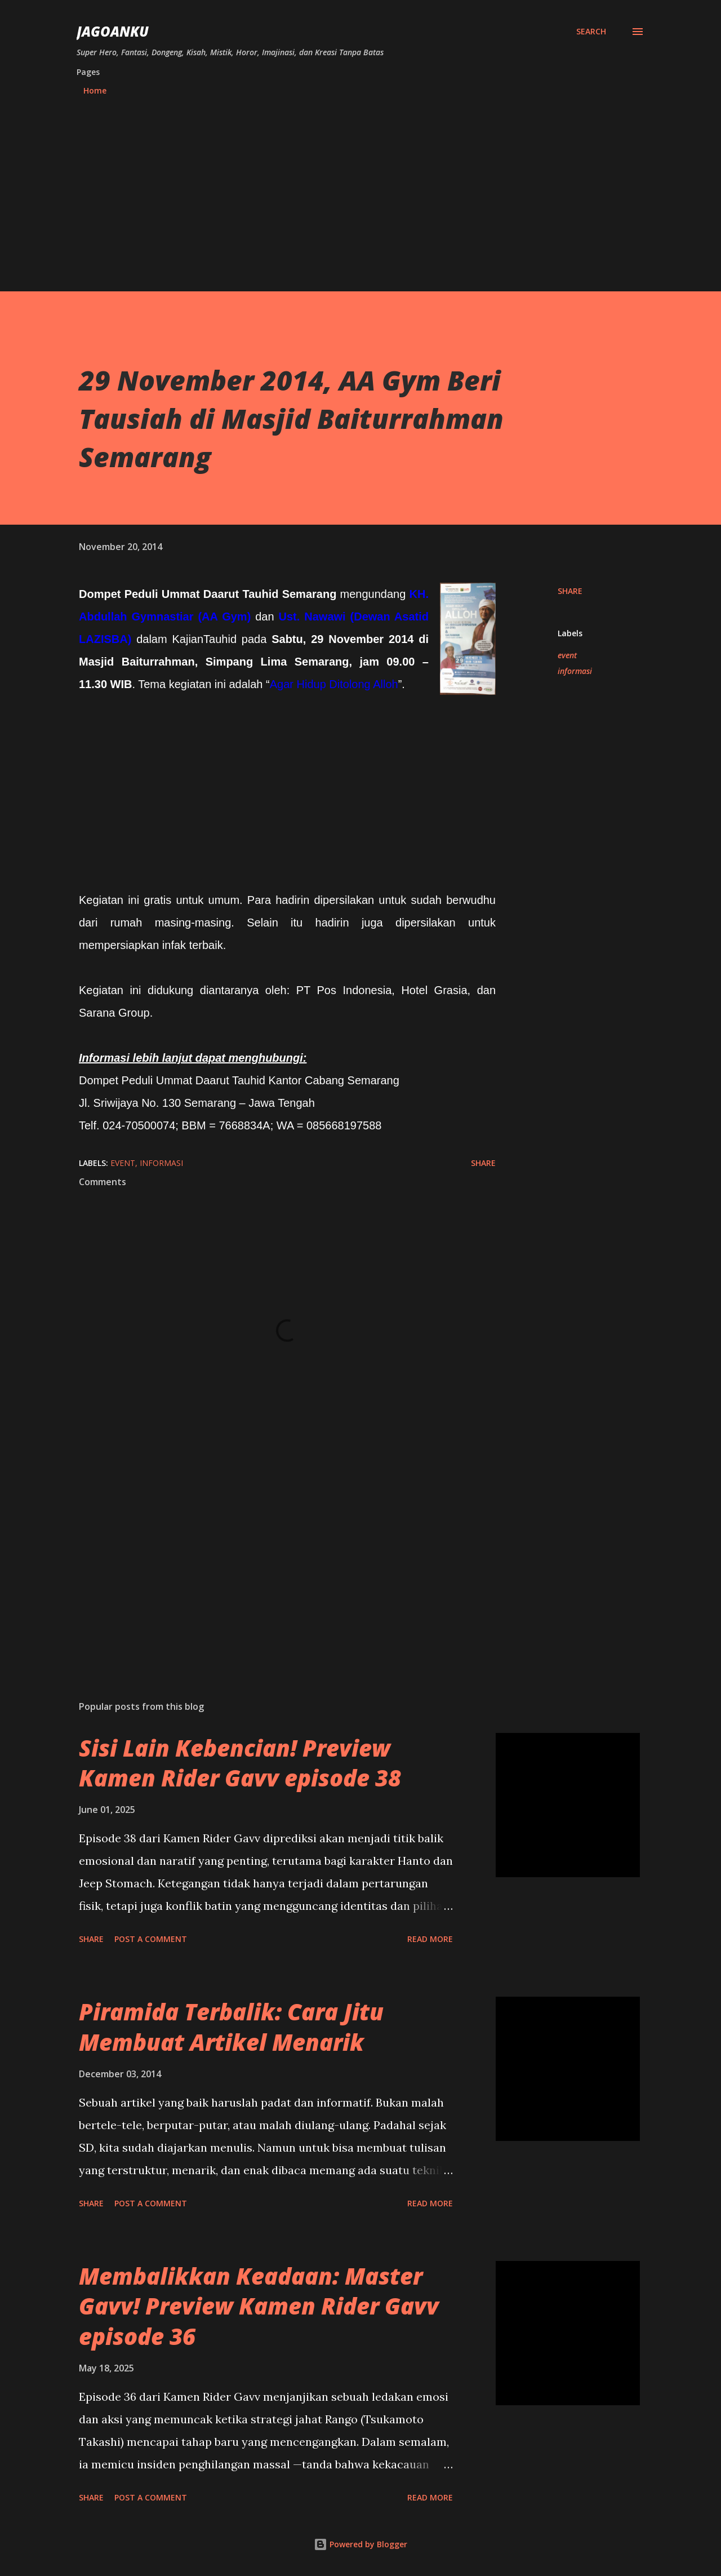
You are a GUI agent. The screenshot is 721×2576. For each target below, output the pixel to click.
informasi (575, 671)
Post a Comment (150, 1939)
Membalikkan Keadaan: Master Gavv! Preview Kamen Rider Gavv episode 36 (259, 2306)
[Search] (591, 31)
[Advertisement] (360, 189)
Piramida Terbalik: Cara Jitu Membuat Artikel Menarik (231, 2026)
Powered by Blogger (360, 2544)
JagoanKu (113, 31)
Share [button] (570, 591)
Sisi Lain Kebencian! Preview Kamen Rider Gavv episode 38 (240, 1762)
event (567, 655)
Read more (430, 1939)
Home (94, 90)
